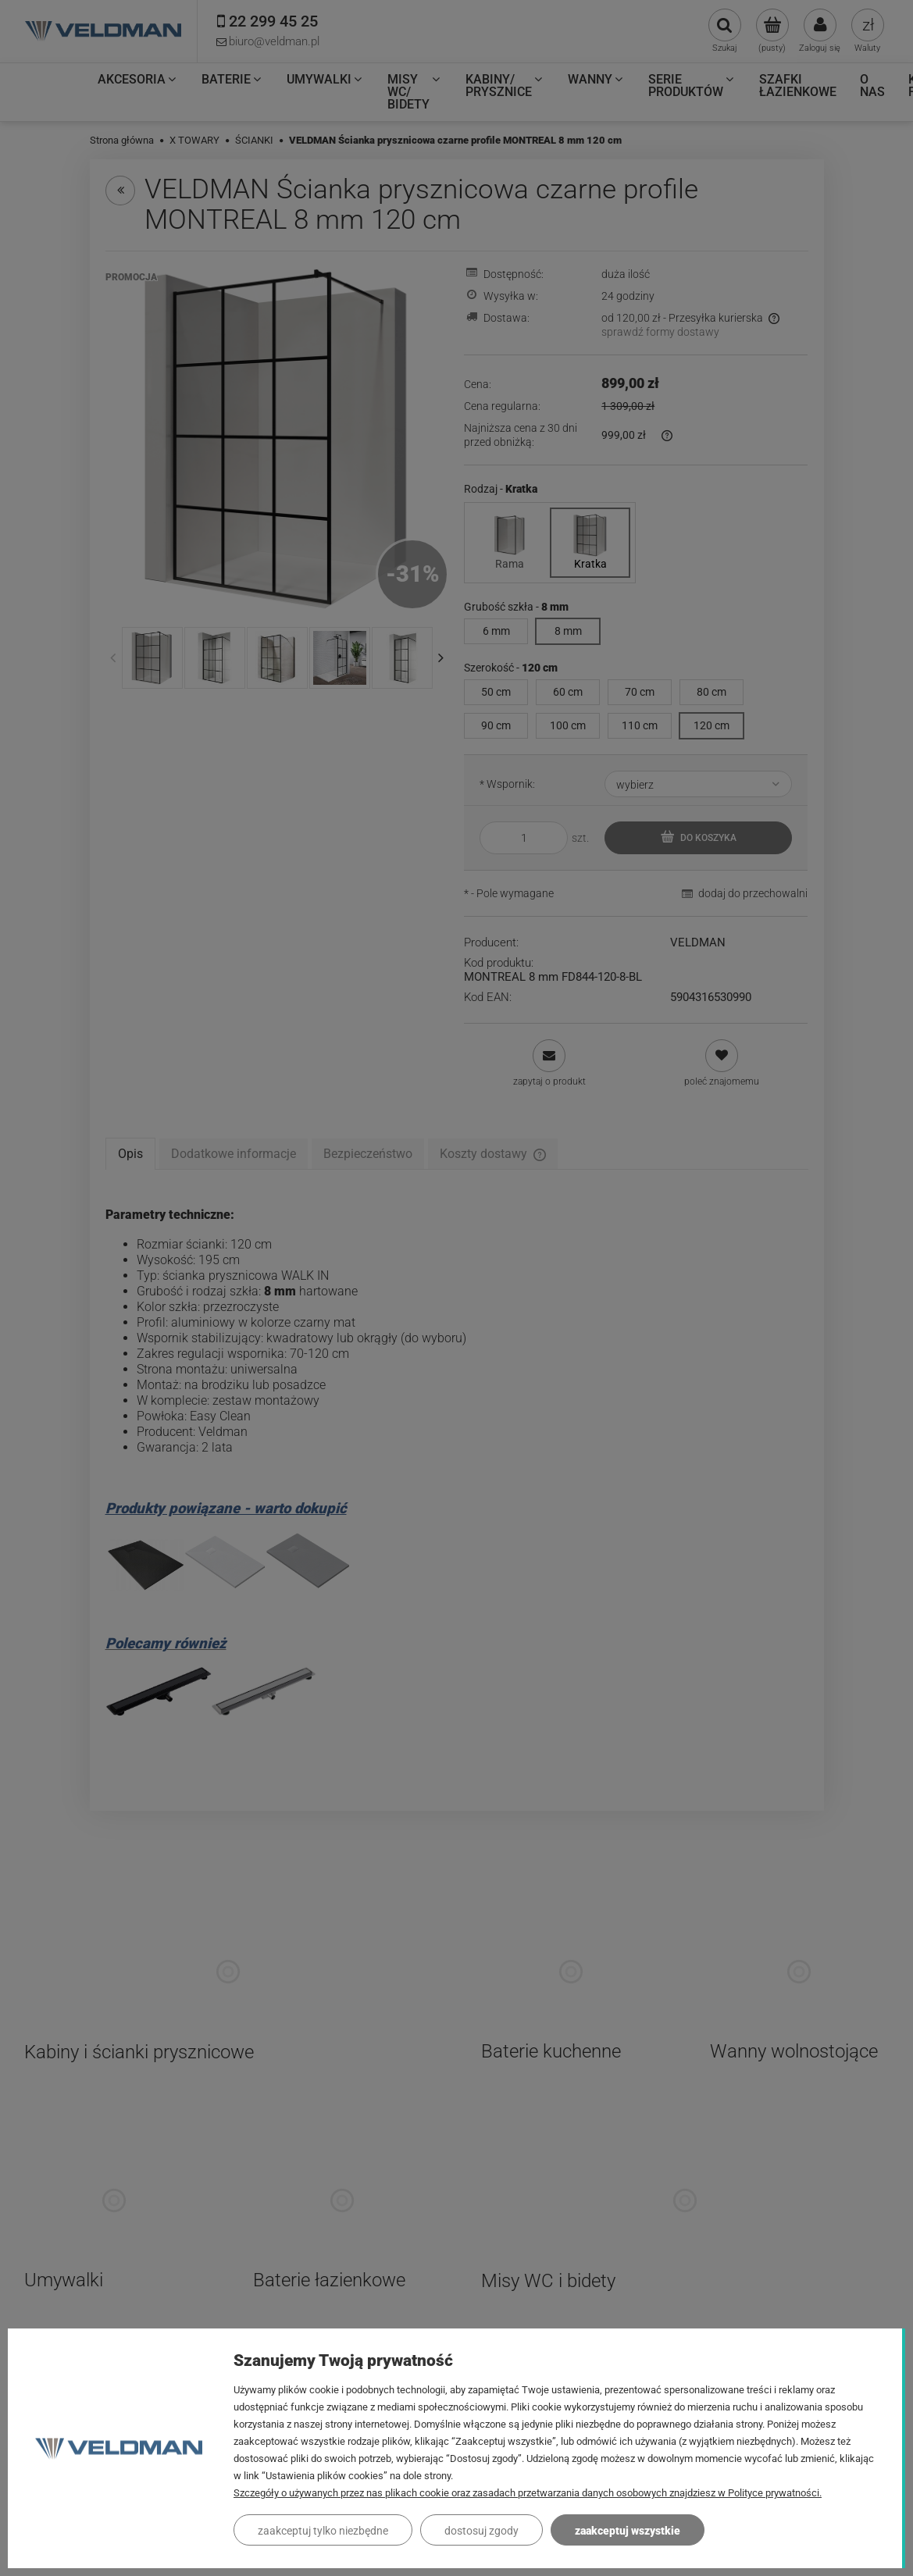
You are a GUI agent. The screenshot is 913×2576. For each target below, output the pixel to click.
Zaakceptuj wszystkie (627, 2530)
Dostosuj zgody (481, 2530)
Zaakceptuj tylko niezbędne (323, 2530)
